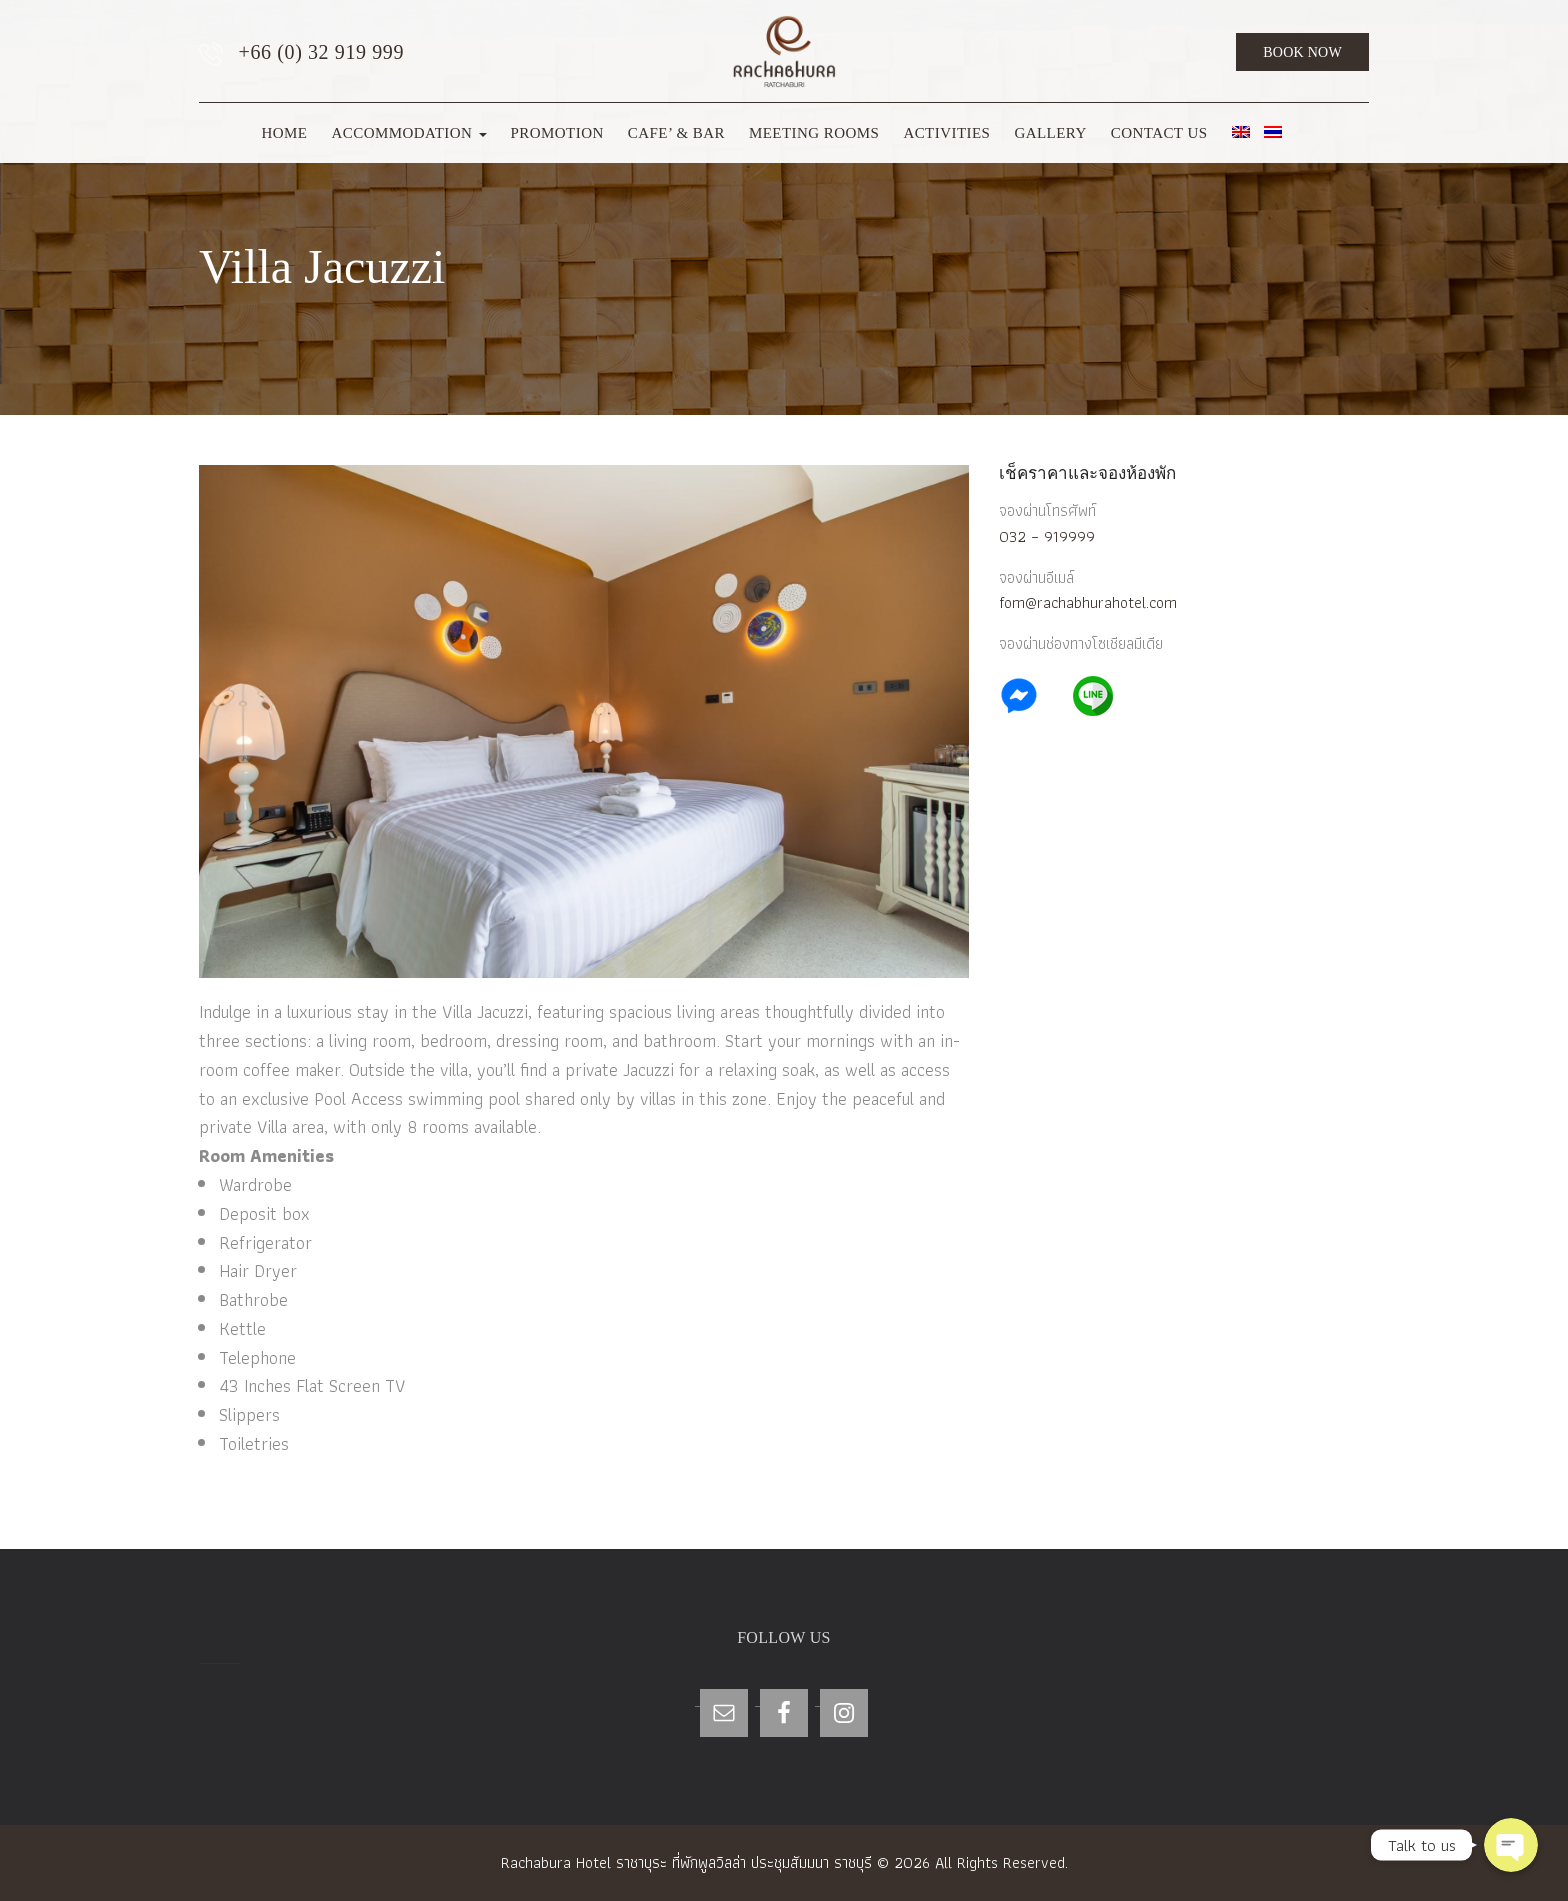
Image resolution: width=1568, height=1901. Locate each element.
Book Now (1302, 52)
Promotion (557, 133)
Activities (946, 133)
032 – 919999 (1047, 536)
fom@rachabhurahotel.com (1088, 602)
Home (284, 133)
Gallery (1050, 133)
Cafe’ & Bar (676, 133)
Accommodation (408, 133)
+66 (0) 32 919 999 (301, 53)
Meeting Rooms (814, 133)
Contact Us (1159, 133)
